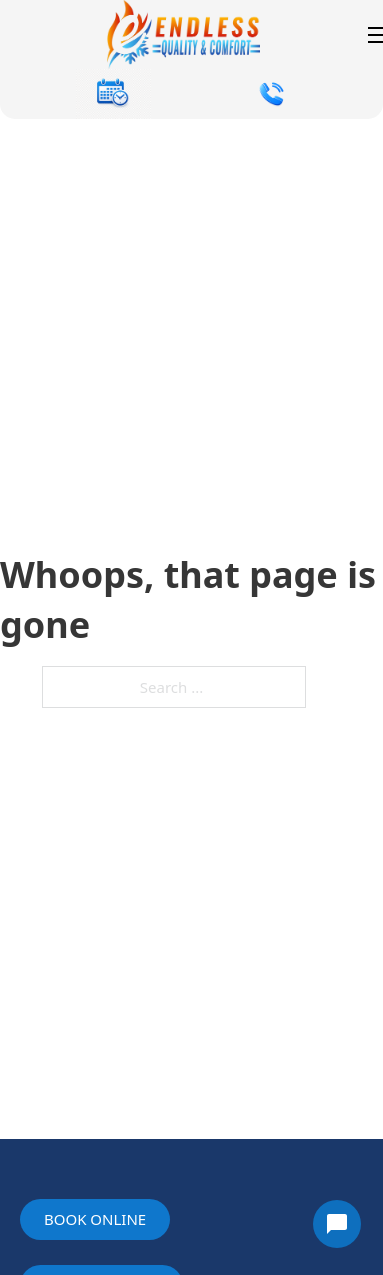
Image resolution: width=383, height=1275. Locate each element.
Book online (95, 1219)
